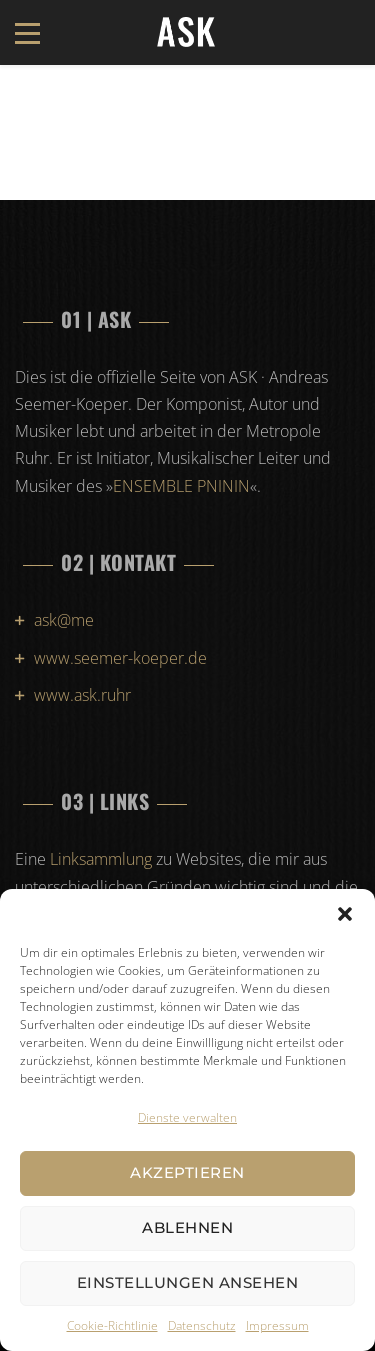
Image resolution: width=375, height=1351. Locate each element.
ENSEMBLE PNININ (181, 486)
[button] (345, 914)
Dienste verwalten (187, 1117)
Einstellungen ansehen (188, 1282)
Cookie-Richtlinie (112, 1325)
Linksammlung (101, 859)
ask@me (64, 620)
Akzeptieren (187, 1172)
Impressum (277, 1325)
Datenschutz (202, 1325)
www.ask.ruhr (82, 695)
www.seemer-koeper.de (120, 658)
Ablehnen (187, 1227)
